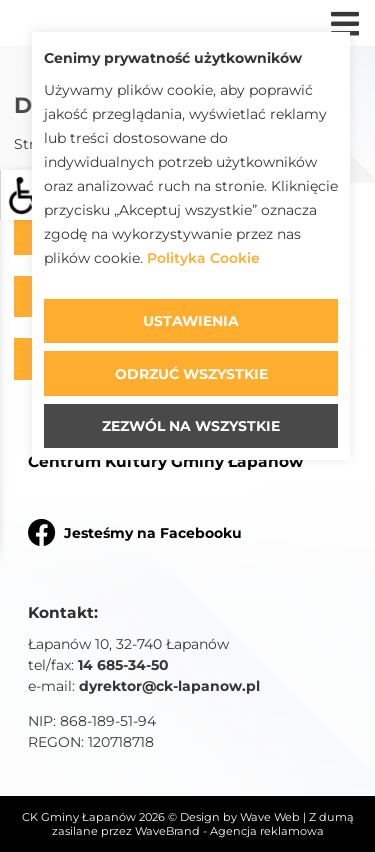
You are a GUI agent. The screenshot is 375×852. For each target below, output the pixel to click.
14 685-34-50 (123, 665)
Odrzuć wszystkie (191, 374)
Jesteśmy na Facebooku (135, 532)
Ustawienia (191, 321)
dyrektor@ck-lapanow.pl (169, 686)
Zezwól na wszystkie (191, 426)
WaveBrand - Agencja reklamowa (229, 831)
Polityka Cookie (203, 258)
